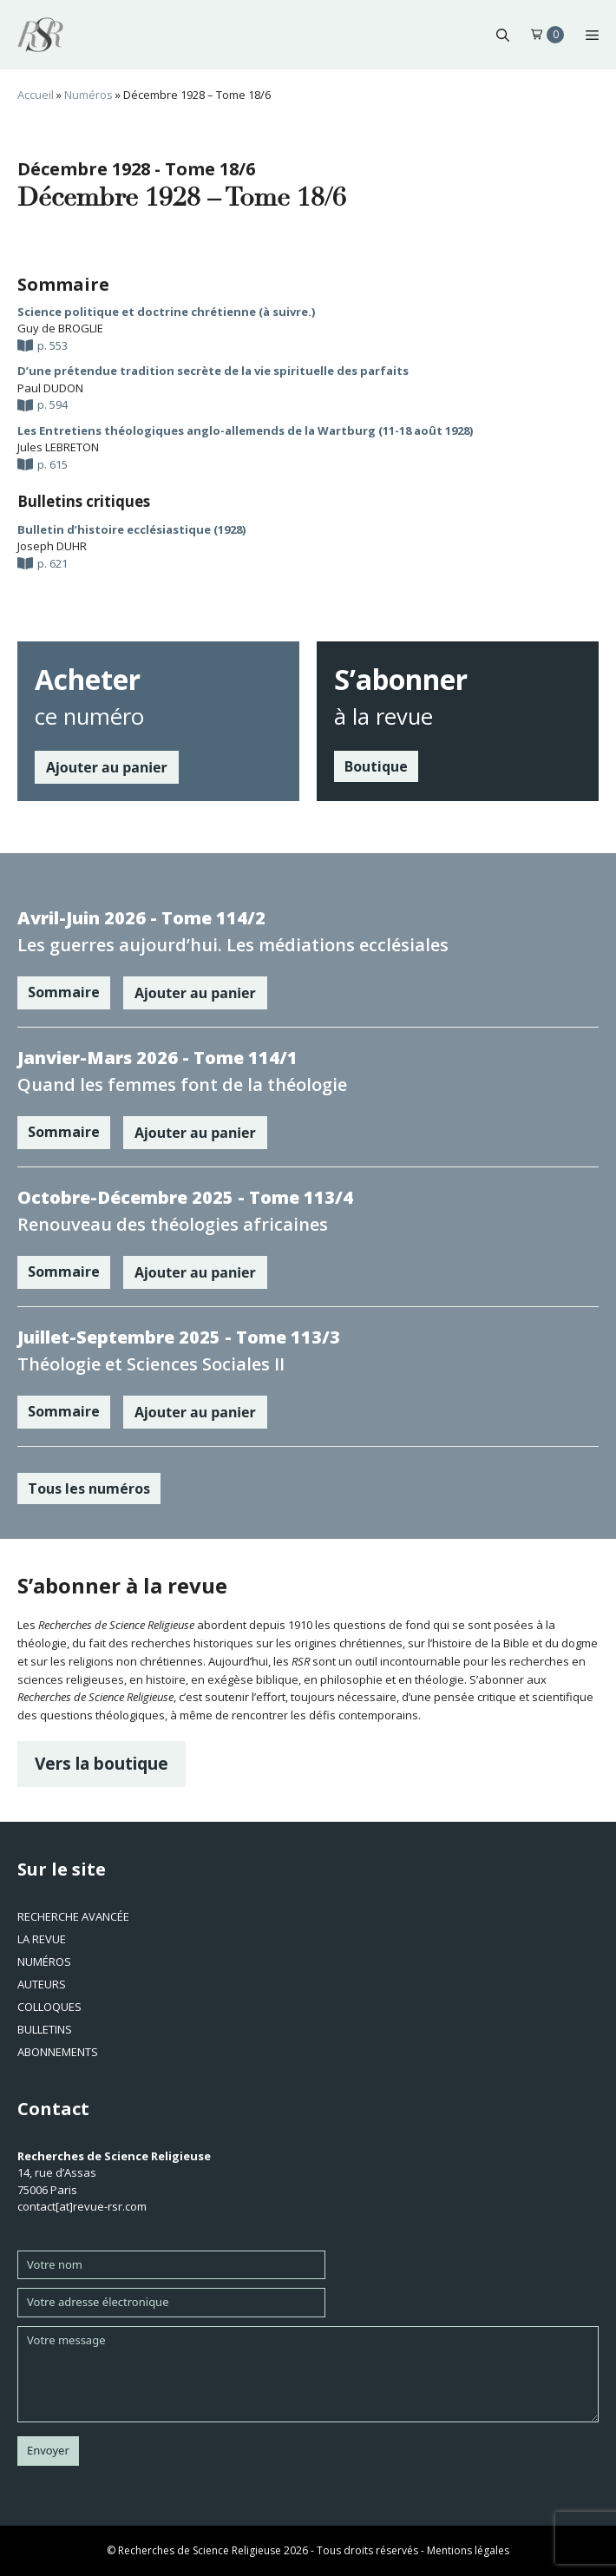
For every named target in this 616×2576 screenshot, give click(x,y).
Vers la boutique (101, 1763)
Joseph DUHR (52, 546)
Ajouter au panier (106, 767)
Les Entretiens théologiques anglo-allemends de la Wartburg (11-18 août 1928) (245, 430)
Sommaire (64, 992)
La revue (41, 1939)
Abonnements (57, 2052)
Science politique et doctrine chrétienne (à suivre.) (166, 311)
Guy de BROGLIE (60, 328)
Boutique (376, 766)
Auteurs (41, 1984)
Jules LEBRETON (58, 447)
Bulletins (44, 2029)
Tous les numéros (89, 1488)
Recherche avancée (73, 1916)
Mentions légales (468, 2550)
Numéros (88, 94)
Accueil (35, 94)
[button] (503, 35)
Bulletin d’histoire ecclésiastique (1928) (131, 529)
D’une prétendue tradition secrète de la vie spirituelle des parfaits (213, 370)
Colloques (49, 2006)
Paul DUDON (50, 388)
